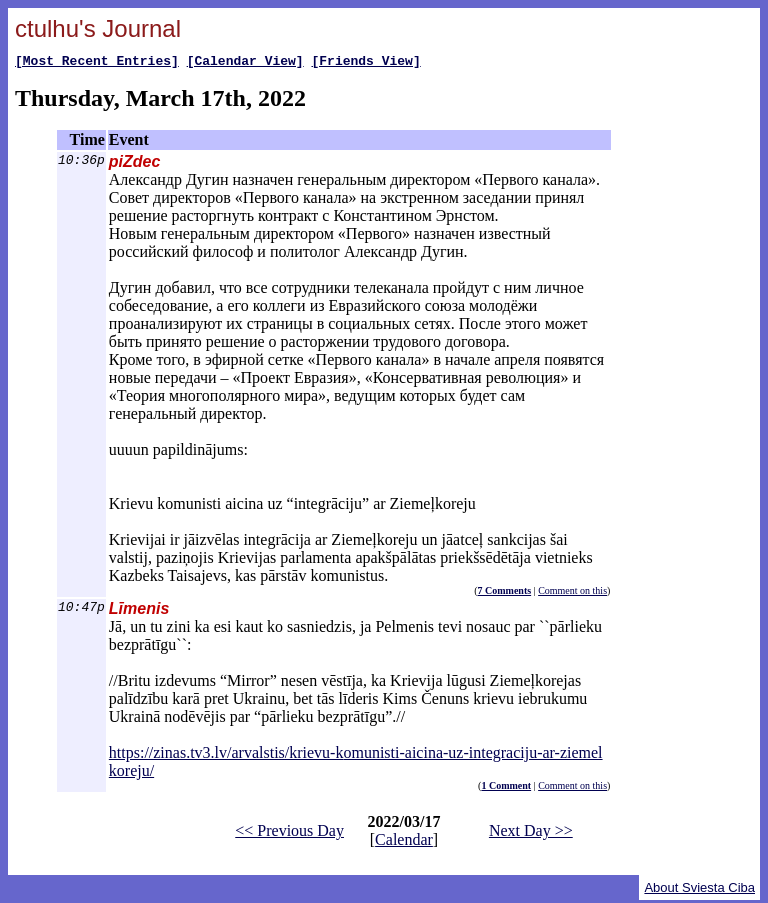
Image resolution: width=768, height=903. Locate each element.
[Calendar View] (245, 63)
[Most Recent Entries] (97, 63)
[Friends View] (365, 63)
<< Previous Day (289, 833)
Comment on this (572, 593)
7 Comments (505, 593)
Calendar (404, 842)
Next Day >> (531, 833)
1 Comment (506, 788)
